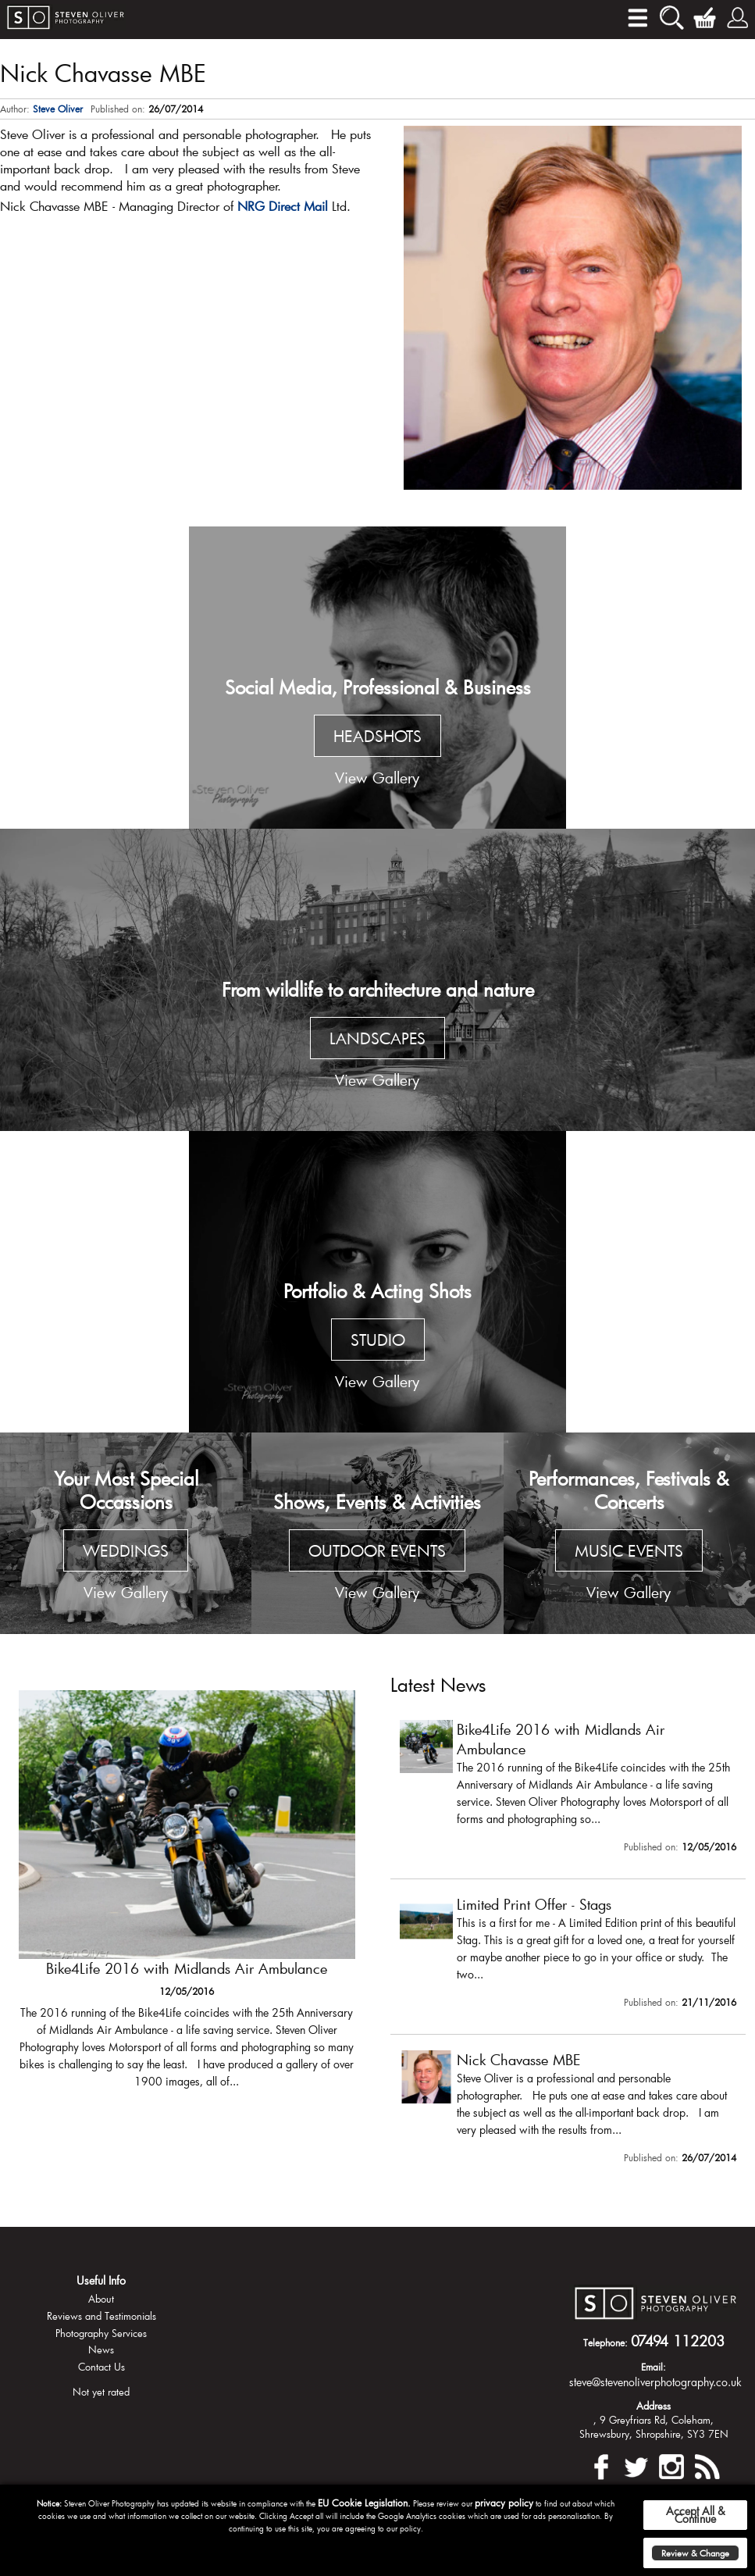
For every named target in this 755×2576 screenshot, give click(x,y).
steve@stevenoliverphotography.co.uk (655, 2381)
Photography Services (101, 2333)
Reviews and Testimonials (101, 2316)
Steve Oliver (58, 108)
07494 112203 (678, 2341)
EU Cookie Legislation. (364, 2502)
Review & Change (695, 2553)
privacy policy (504, 2502)
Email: (653, 2366)
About (101, 2298)
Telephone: (605, 2342)
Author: (15, 108)
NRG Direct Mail (282, 206)
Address (653, 2405)
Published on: (118, 108)
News (101, 2349)
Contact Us (101, 2366)
